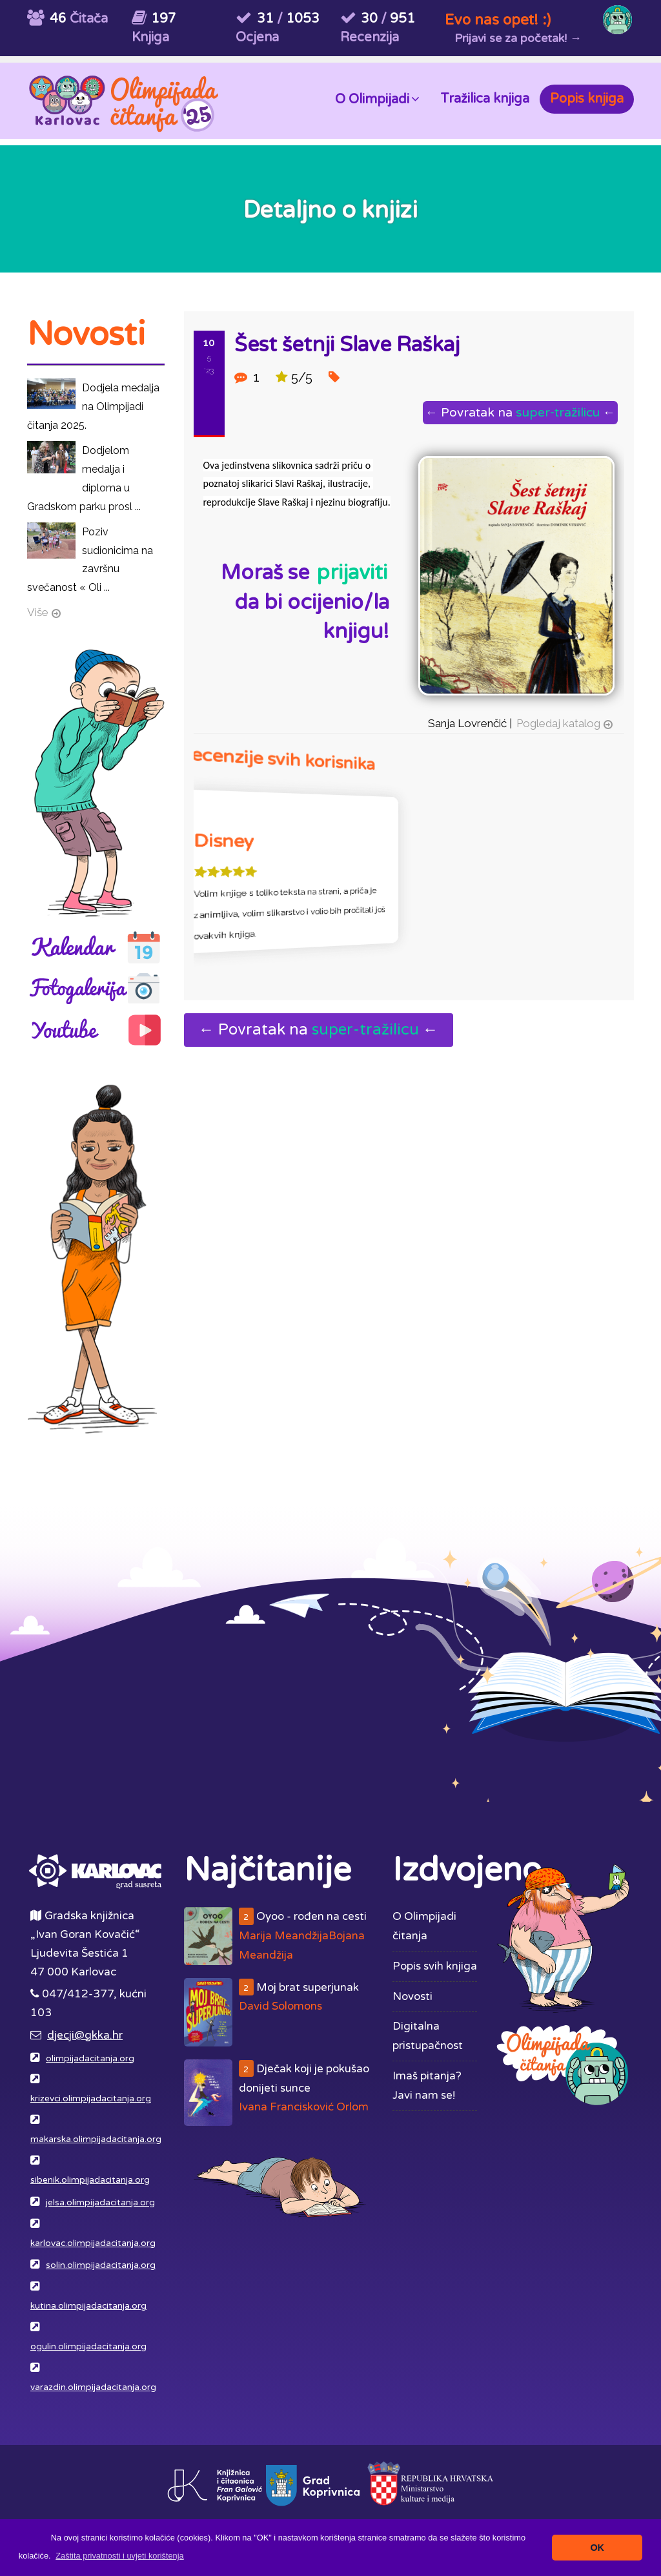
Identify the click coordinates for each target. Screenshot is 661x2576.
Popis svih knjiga (434, 1966)
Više (37, 612)
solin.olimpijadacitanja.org (101, 2265)
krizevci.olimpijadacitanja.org (90, 2099)
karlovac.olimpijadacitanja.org (93, 2243)
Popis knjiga (587, 99)
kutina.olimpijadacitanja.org (88, 2306)
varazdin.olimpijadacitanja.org (93, 2387)
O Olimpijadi (377, 98)
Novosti (412, 1996)
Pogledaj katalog (558, 723)
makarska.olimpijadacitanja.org (95, 2139)
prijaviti (351, 573)
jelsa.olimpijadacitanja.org (100, 2203)
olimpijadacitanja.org (90, 2059)
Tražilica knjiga (484, 99)
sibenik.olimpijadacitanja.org (90, 2180)
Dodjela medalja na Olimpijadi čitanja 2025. (93, 406)
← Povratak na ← (520, 412)
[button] (120, 2556)
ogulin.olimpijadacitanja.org (88, 2347)
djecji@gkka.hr (85, 2035)
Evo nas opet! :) (498, 19)
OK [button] (597, 2547)
